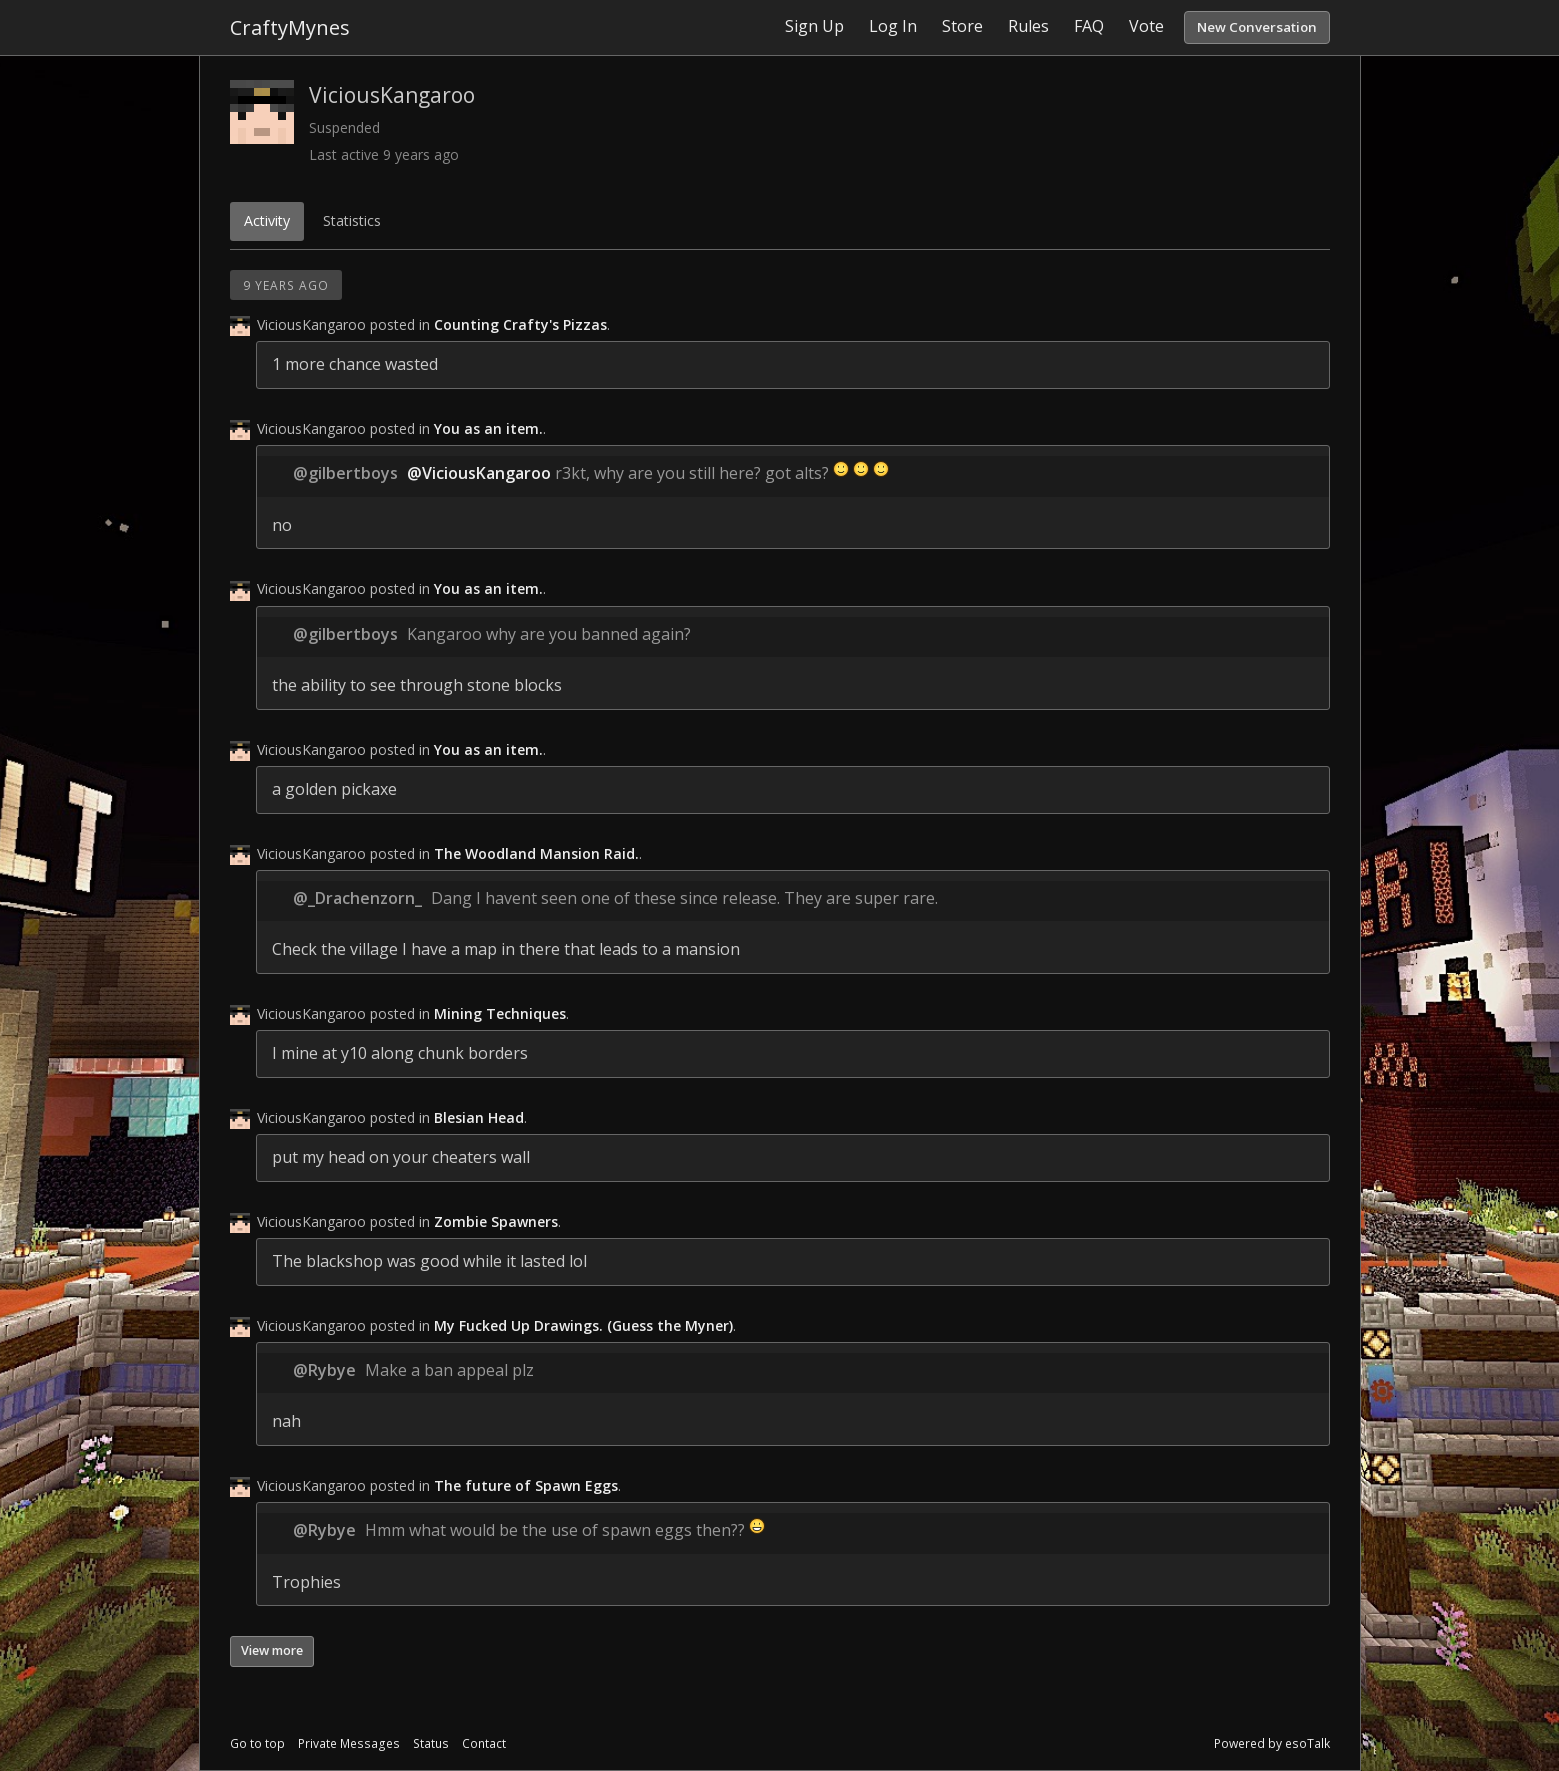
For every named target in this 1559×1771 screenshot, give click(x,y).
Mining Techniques (500, 1013)
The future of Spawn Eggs (526, 1485)
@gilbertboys (345, 473)
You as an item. (488, 428)
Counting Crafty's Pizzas (520, 324)
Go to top (257, 1743)
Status (431, 1743)
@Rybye (324, 1370)
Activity (267, 220)
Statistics (352, 220)
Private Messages (349, 1743)
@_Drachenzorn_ (357, 898)
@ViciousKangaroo (479, 473)
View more (272, 1650)
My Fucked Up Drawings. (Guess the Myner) (583, 1325)
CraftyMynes (290, 27)
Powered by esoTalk (1272, 1743)
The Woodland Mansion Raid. (536, 853)
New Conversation (1257, 27)
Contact (484, 1743)
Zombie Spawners (496, 1221)
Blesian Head (479, 1117)
